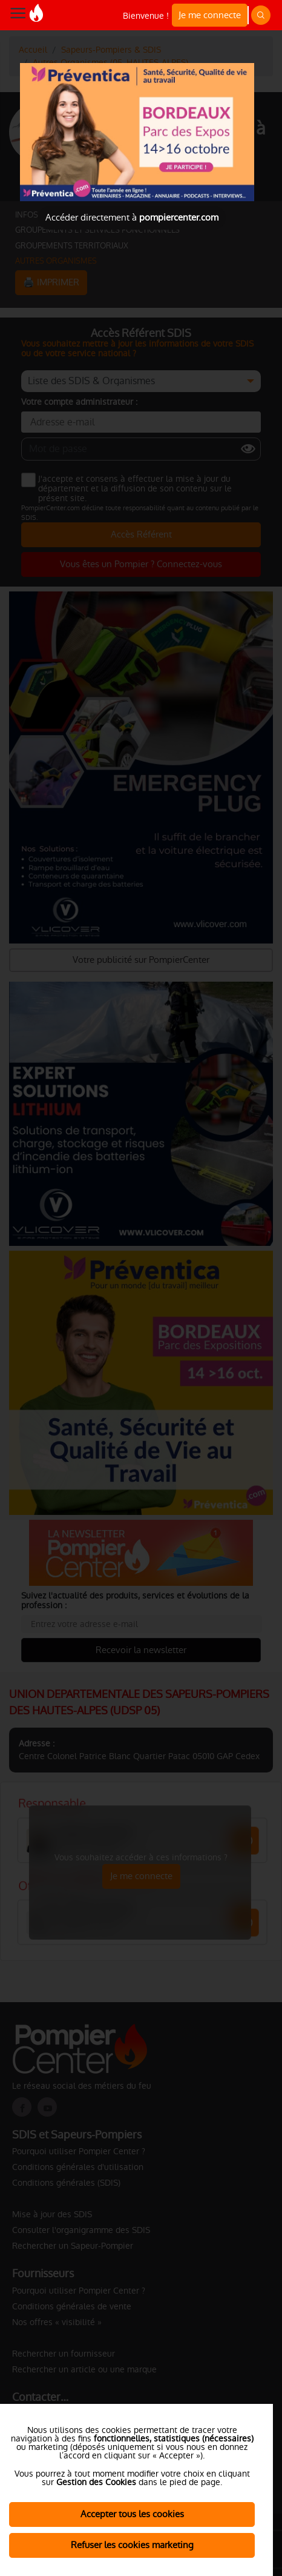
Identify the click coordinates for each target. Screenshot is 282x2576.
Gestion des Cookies (96, 2482)
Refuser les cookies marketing (132, 2544)
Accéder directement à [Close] (131, 217)
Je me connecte (210, 14)
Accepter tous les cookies (132, 2514)
